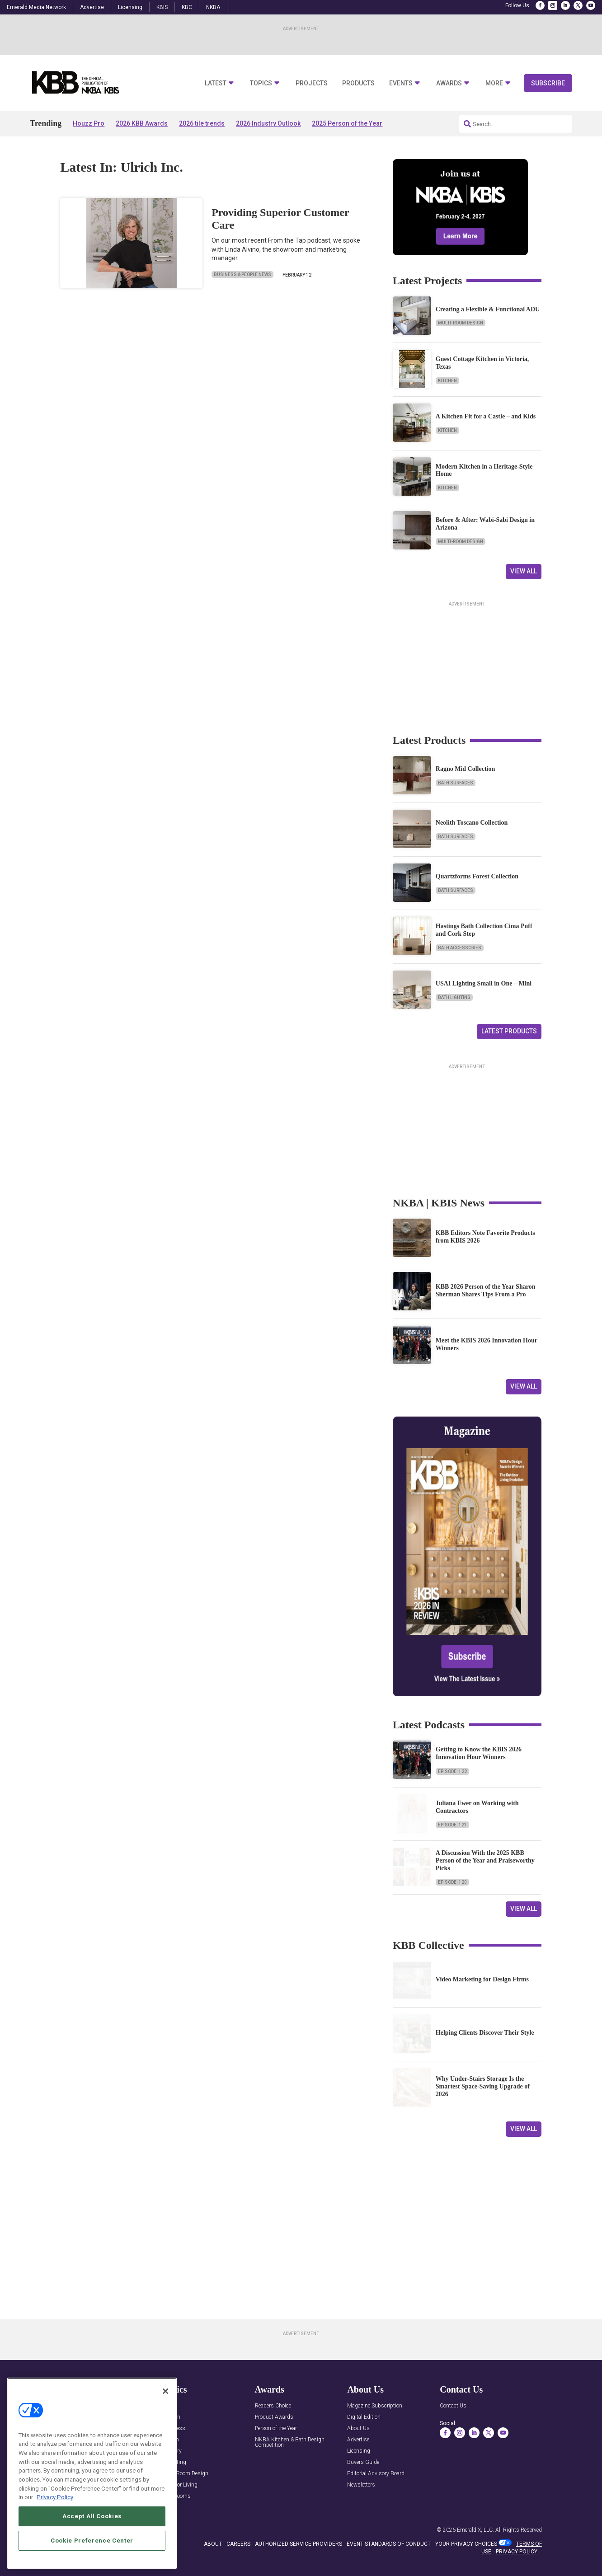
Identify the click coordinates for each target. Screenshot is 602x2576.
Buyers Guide (363, 2462)
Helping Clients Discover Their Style (485, 2032)
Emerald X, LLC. (475, 2530)
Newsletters (361, 2485)
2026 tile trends (202, 123)
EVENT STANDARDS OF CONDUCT (389, 2544)
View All (523, 571)
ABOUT (213, 2544)
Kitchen (447, 380)
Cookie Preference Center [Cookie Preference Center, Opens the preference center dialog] (92, 2548)
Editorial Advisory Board (375, 2474)
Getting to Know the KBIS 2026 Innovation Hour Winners (479, 1753)
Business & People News (242, 274)
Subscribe (548, 83)
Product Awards (274, 2417)
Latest (215, 83)
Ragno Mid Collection (465, 768)
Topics (261, 83)
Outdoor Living (180, 2485)
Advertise (92, 7)
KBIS (162, 7)
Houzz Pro (88, 123)
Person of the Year (276, 2428)
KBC (187, 7)
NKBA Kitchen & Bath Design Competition (290, 2442)
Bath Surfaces (455, 782)
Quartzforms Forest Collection (477, 876)
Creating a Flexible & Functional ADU (488, 309)
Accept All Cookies (92, 2524)
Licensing (130, 7)
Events (401, 83)
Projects (312, 83)
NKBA (213, 7)
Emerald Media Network (36, 7)
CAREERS (238, 2544)
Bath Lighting (454, 997)
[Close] (165, 2399)
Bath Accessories (459, 947)
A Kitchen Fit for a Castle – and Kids (486, 416)
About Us (358, 2428)
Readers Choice (273, 2406)
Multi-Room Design (460, 322)
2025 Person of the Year (347, 123)
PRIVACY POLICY (516, 2551)
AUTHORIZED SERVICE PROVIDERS (298, 2544)
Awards (449, 83)
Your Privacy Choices (466, 2544)
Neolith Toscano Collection (472, 822)
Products (358, 83)
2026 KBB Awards (142, 123)
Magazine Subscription (374, 2406)
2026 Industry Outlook (268, 123)
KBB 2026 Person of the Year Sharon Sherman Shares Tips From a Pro (486, 1290)
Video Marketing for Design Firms (482, 1979)
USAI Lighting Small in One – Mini (483, 983)
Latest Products (509, 1031)
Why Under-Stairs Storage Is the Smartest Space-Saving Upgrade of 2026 (483, 2086)
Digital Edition (364, 2417)
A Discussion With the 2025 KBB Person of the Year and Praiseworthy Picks (485, 1860)
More (494, 83)
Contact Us (453, 2406)
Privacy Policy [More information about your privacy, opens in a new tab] (55, 2505)
